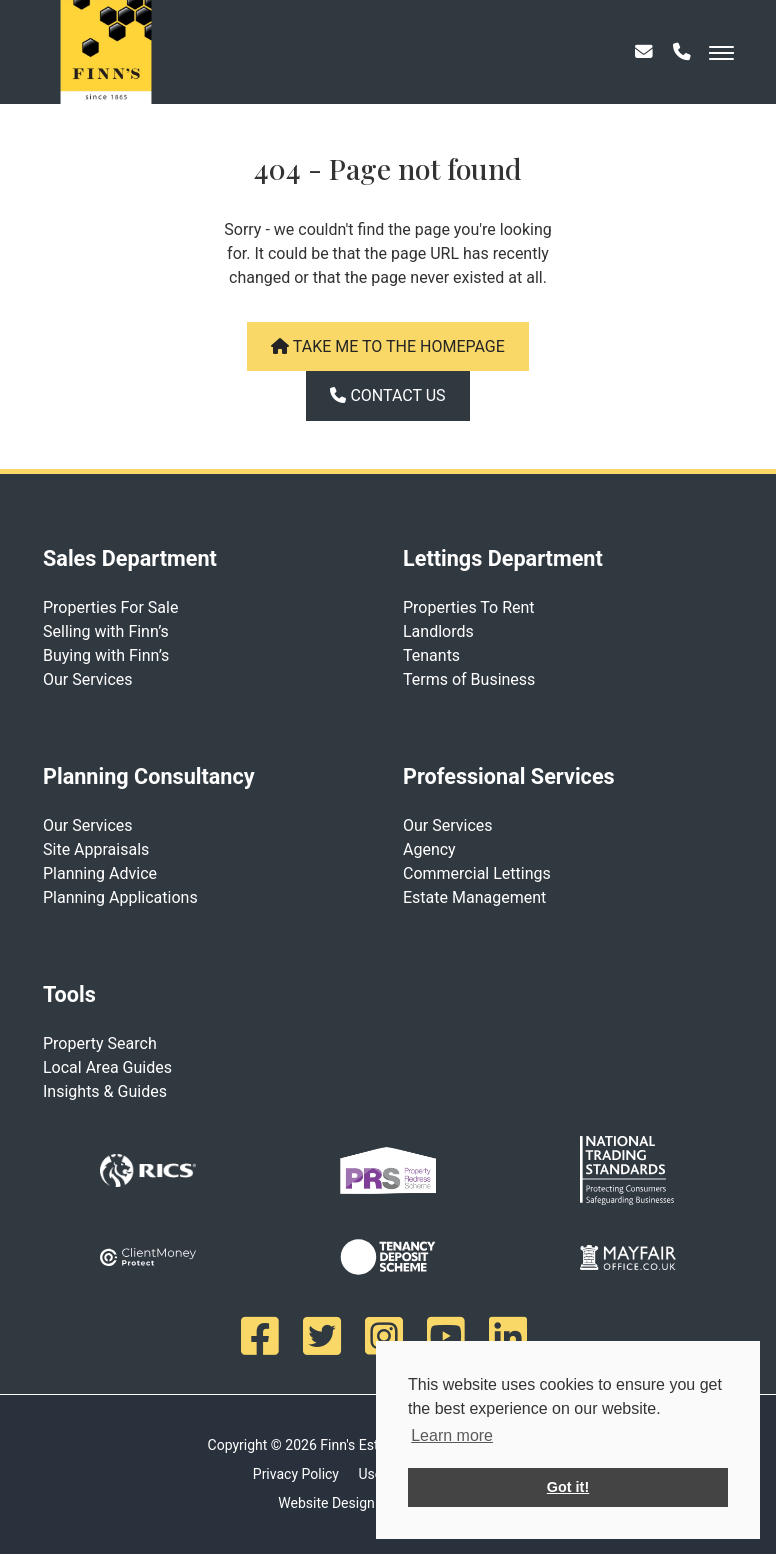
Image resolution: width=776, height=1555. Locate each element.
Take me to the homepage (388, 346)
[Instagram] (388, 1335)
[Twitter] (326, 1335)
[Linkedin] (512, 1335)
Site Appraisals (96, 849)
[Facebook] (264, 1335)
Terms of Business (469, 679)
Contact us (387, 395)
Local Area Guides (107, 1067)
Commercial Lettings (477, 873)
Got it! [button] (568, 1487)
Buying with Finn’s (106, 655)
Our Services (88, 679)
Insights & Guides (105, 1091)
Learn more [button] (452, 1435)
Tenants (431, 655)
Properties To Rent (469, 607)
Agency (429, 849)
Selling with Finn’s (106, 631)
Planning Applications (120, 897)
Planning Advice (100, 873)
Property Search (100, 1043)
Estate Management (474, 897)
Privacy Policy (296, 1474)
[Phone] (682, 60)
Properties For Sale (110, 607)
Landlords (438, 631)
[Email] (644, 60)
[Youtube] (450, 1335)
